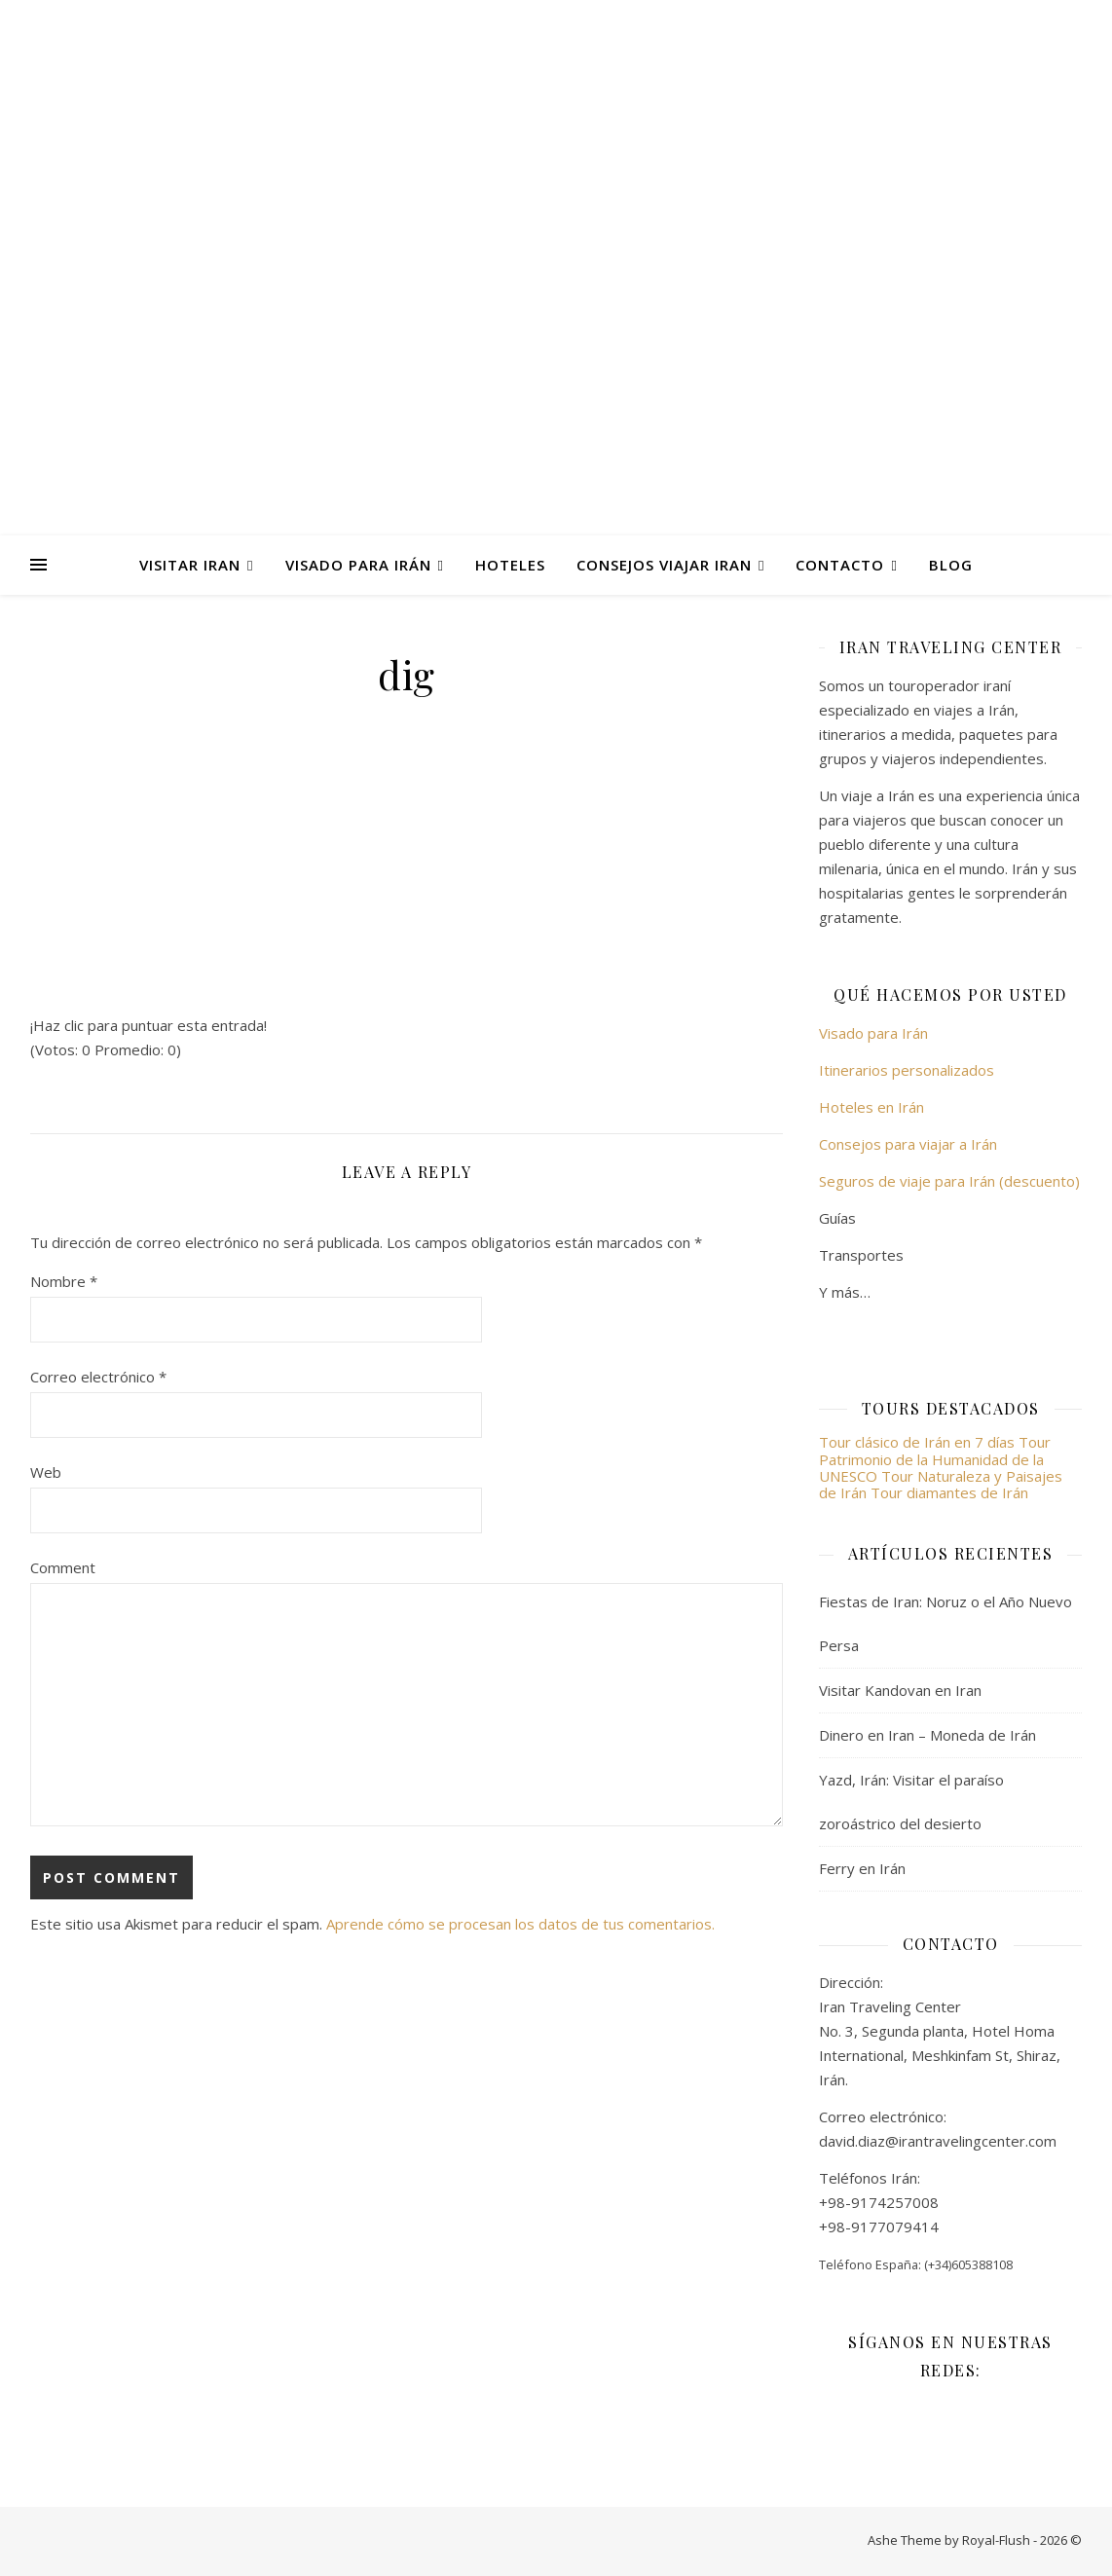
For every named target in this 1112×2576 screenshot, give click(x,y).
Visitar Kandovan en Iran (900, 1690)
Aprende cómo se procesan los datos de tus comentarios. (520, 1923)
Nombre (63, 1281)
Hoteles (510, 564)
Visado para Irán (358, 564)
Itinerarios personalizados (906, 1070)
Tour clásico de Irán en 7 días (919, 1442)
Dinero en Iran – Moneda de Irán (927, 1735)
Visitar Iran (190, 564)
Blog (951, 564)
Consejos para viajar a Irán (908, 1144)
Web (45, 1472)
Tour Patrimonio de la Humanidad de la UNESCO (935, 1459)
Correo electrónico (98, 1376)
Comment (62, 1567)
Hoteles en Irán (871, 1107)
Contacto (840, 564)
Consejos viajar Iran (664, 564)
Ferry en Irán (862, 1868)
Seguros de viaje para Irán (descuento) (949, 1181)
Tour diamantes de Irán (949, 1492)
